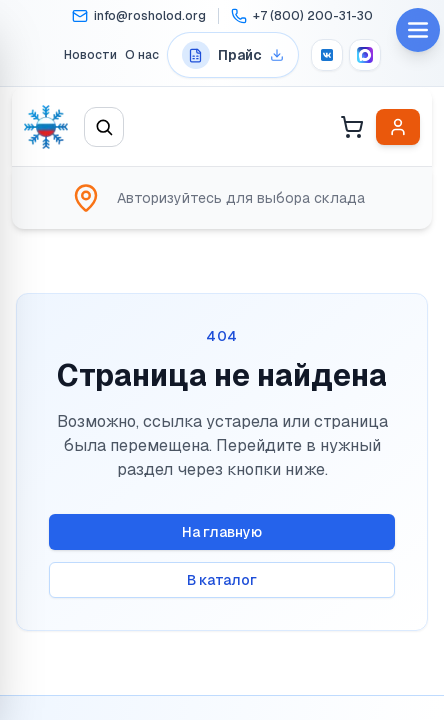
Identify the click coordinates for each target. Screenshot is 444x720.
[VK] (327, 55)
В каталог (222, 580)
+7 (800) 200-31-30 (313, 16)
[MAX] (365, 55)
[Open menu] (418, 30)
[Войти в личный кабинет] (398, 127)
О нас (142, 55)
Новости (90, 55)
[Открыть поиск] (104, 127)
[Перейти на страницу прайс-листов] (233, 55)
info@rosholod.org (150, 16)
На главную (222, 532)
